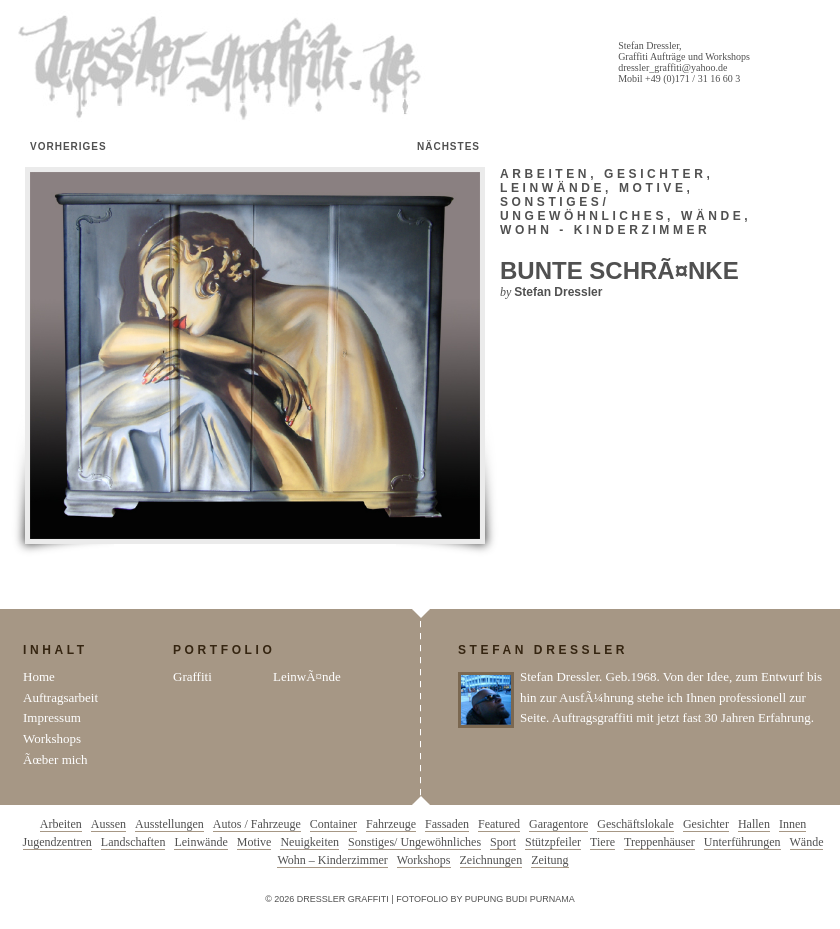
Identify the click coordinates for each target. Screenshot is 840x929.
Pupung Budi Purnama (520, 899)
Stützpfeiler (553, 842)
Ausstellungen (169, 824)
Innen (792, 824)
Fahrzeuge (391, 824)
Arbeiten (545, 174)
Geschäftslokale (635, 824)
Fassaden (447, 824)
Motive (653, 188)
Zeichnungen (491, 860)
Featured (499, 824)
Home (39, 676)
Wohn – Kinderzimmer (332, 860)
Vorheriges (68, 146)
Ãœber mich (55, 759)
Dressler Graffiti (224, 68)
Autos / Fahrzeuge (257, 824)
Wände (712, 216)
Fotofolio (422, 899)
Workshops (52, 738)
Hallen (754, 824)
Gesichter (655, 174)
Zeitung (549, 860)
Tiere (602, 842)
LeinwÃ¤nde (307, 676)
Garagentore (558, 824)
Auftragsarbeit (60, 697)
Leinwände (552, 188)
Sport (503, 842)
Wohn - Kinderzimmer (605, 230)
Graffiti (192, 676)
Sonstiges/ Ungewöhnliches (583, 209)
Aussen (108, 824)
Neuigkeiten (309, 842)
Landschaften (133, 842)
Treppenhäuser (659, 842)
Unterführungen (742, 842)
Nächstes (448, 146)
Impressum (52, 717)
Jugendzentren (57, 842)
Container (333, 824)
